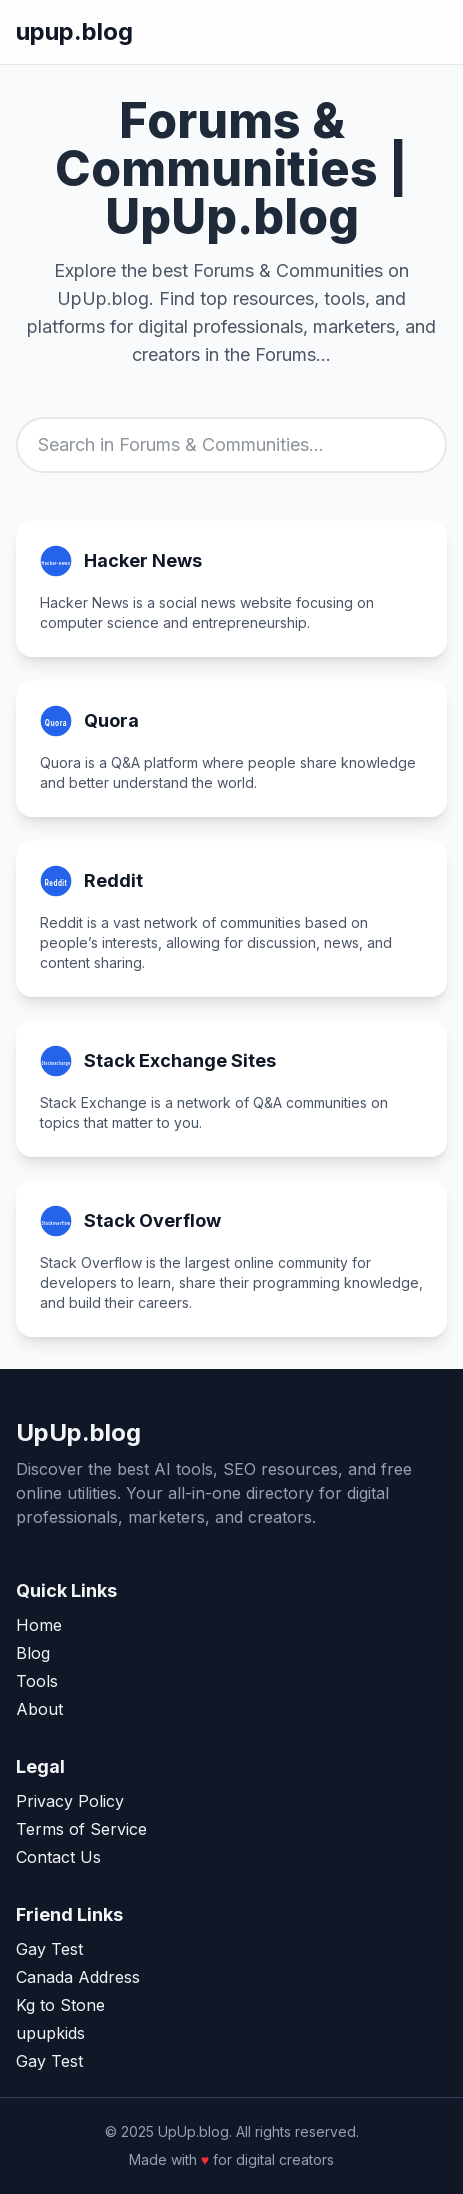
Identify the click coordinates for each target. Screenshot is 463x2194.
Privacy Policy (70, 1801)
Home (39, 1625)
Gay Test (49, 1949)
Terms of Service (81, 1829)
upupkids (50, 2033)
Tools (37, 1681)
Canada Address (78, 1977)
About (39, 1709)
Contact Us (58, 1857)
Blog (33, 1653)
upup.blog (74, 31)
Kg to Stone (60, 2005)
